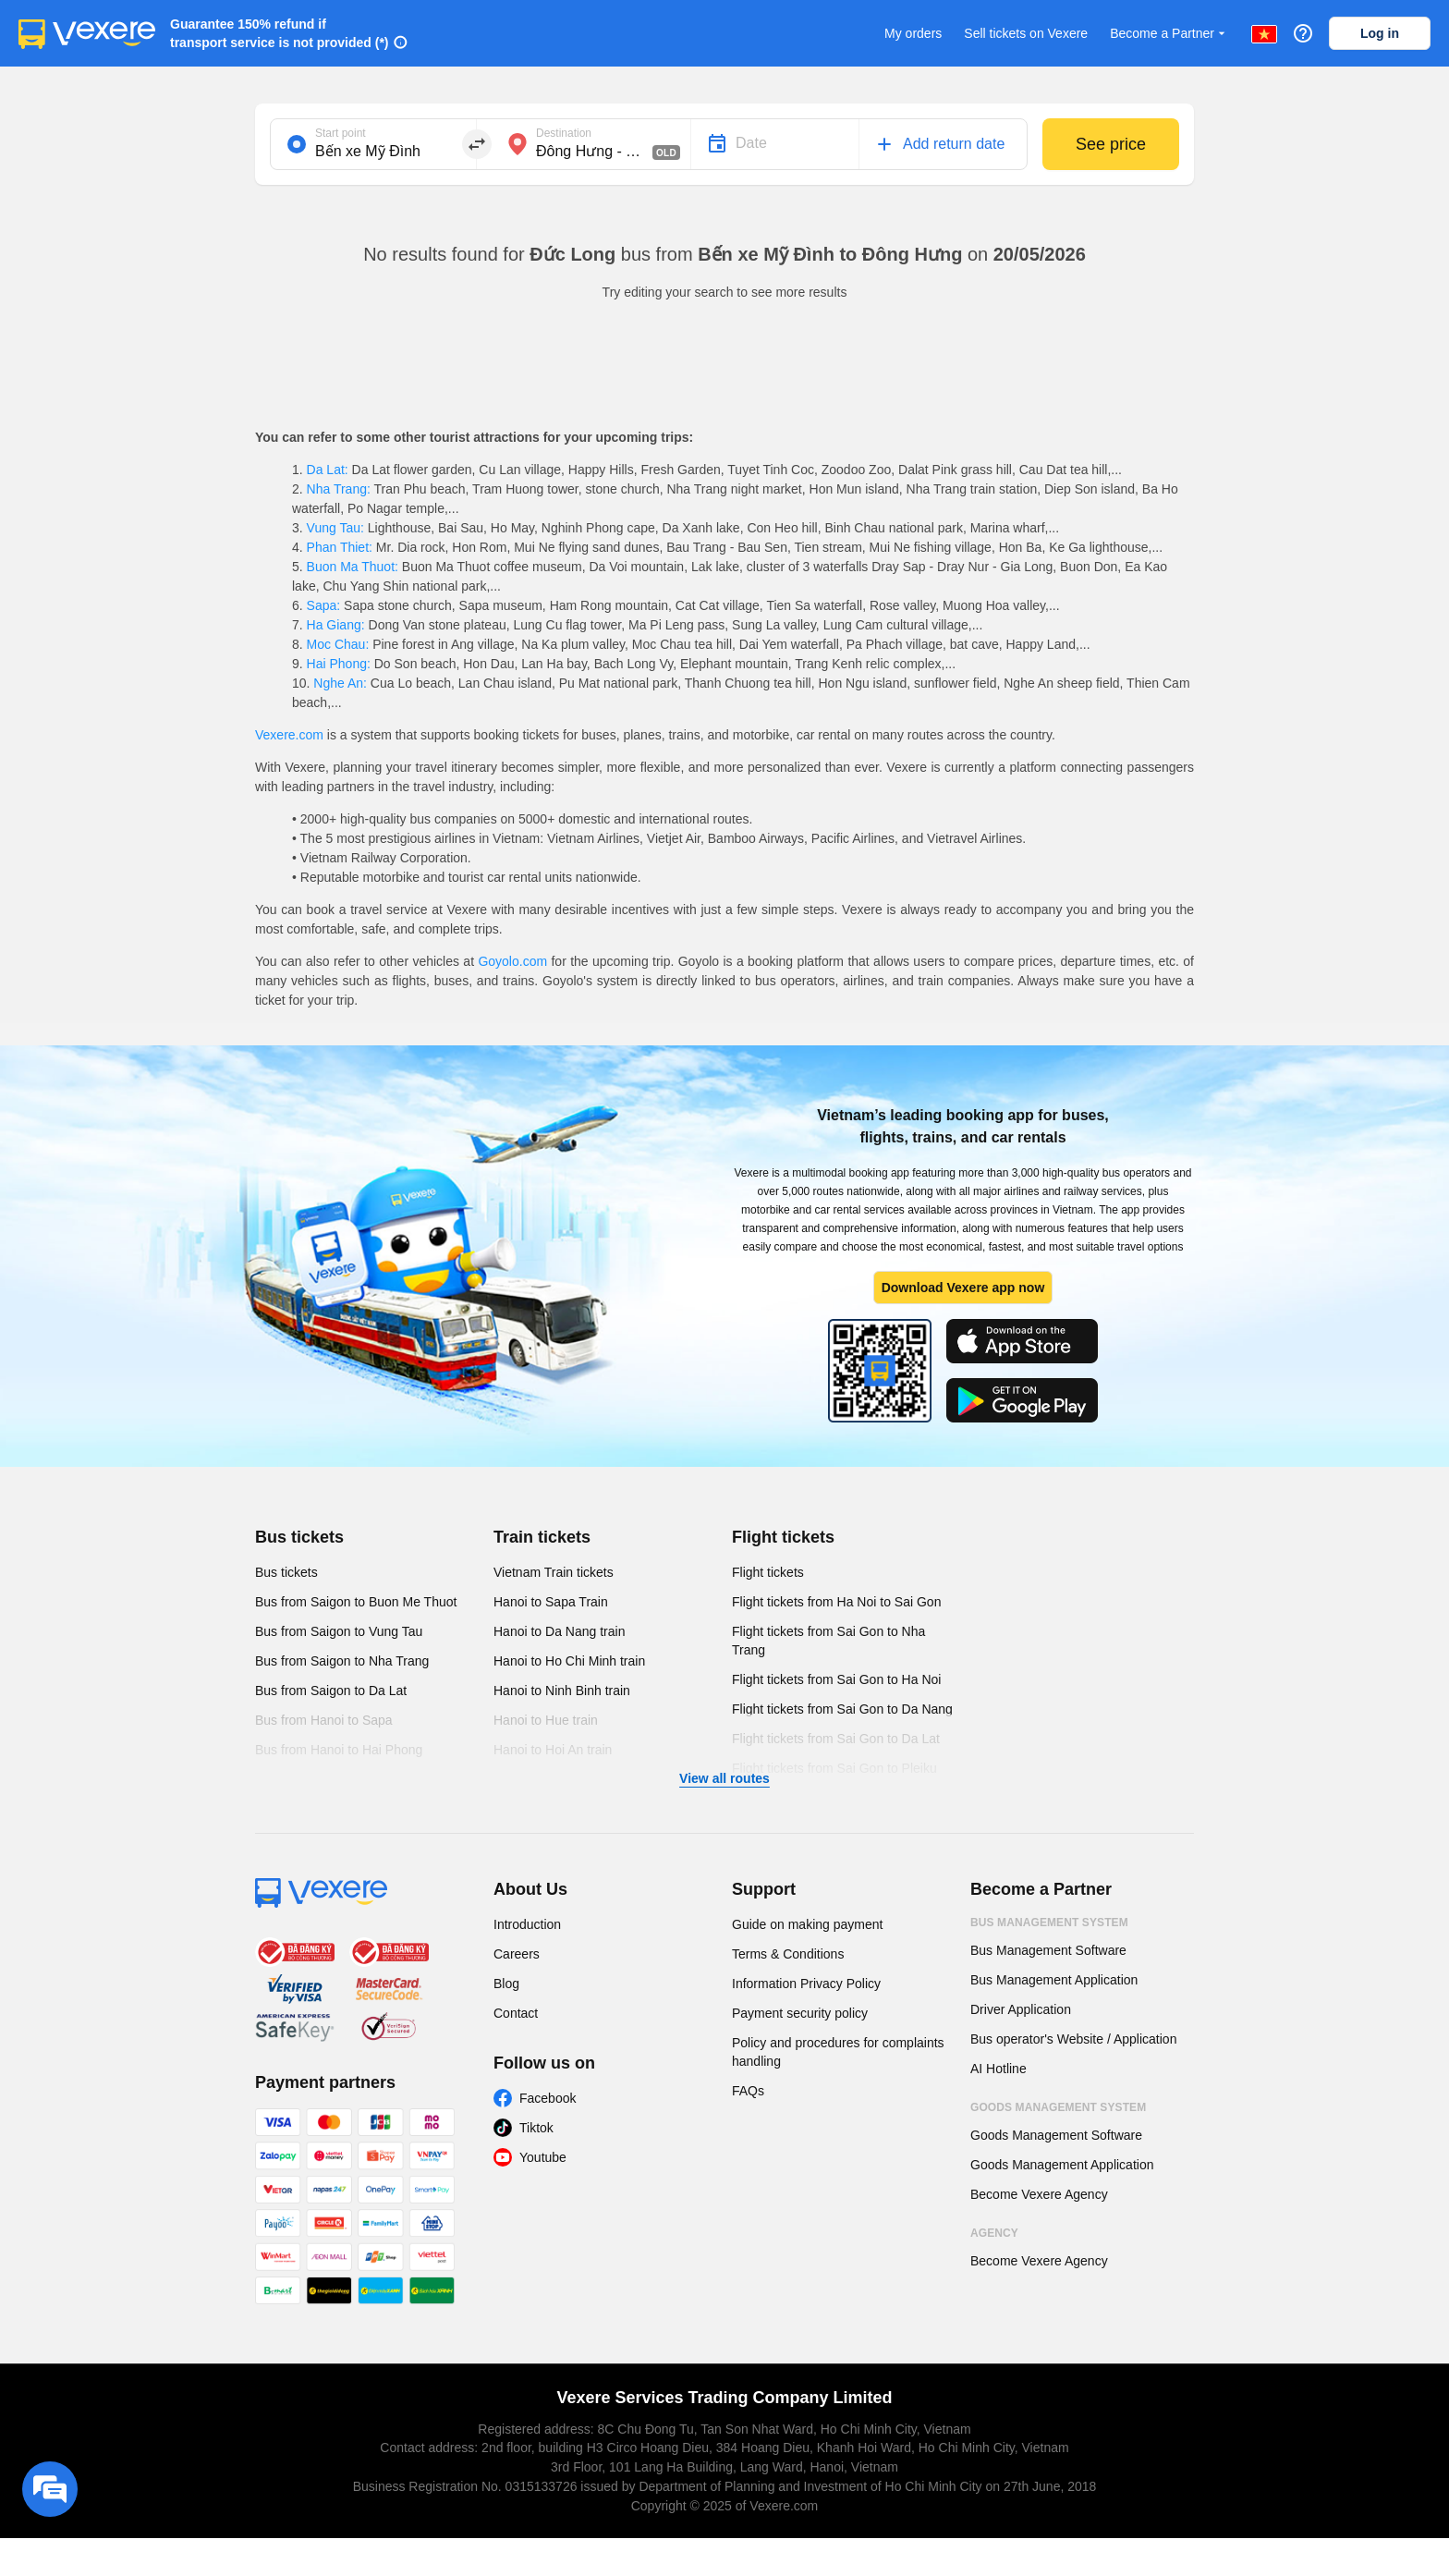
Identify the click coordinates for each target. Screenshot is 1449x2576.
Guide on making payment (807, 1924)
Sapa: (323, 605)
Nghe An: (340, 683)
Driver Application (1020, 2009)
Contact (515, 2013)
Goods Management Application (1061, 2164)
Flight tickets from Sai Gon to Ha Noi (836, 1679)
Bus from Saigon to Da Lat (331, 1690)
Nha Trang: (338, 489)
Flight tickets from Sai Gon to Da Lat (836, 1738)
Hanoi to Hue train (545, 1720)
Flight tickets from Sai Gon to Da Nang (842, 1709)
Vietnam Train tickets (553, 1572)
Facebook (547, 2098)
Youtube (542, 2157)
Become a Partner (1169, 34)
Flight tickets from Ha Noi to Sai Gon (836, 1601)
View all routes (724, 1778)
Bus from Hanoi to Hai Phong (338, 1749)
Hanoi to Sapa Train (550, 1601)
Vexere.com (289, 734)
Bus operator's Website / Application (1073, 2039)
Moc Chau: (337, 644)
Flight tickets (783, 1537)
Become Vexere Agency (1039, 2194)
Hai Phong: (338, 663)
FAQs (748, 2090)
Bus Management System (1049, 1922)
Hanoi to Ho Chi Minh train (569, 1661)
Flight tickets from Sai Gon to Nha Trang (828, 1640)
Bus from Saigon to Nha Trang (342, 1661)
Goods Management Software (1056, 2135)
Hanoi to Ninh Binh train (561, 1690)
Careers (516, 1954)
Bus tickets (299, 1537)
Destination (563, 133)
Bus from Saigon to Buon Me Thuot (356, 1601)
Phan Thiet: (339, 547)
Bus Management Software (1048, 1950)
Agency (994, 2233)
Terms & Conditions (788, 1954)
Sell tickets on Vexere (1026, 33)
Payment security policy (800, 2013)
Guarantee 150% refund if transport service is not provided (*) (279, 33)
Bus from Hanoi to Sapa (324, 1720)
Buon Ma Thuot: (352, 566)
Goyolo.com (512, 961)
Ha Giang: (336, 624)
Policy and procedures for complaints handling (838, 2052)
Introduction (527, 1924)
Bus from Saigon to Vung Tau (338, 1631)
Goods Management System (1058, 2107)
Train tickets (542, 1537)
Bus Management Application (1054, 1979)
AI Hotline (998, 2068)
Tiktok (536, 2127)
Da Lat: (327, 469)
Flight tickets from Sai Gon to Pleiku (834, 1768)
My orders (913, 33)
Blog (506, 1983)
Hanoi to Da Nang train (559, 1631)
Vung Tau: (335, 527)
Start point (340, 133)
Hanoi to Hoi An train (552, 1749)
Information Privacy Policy (806, 1983)
